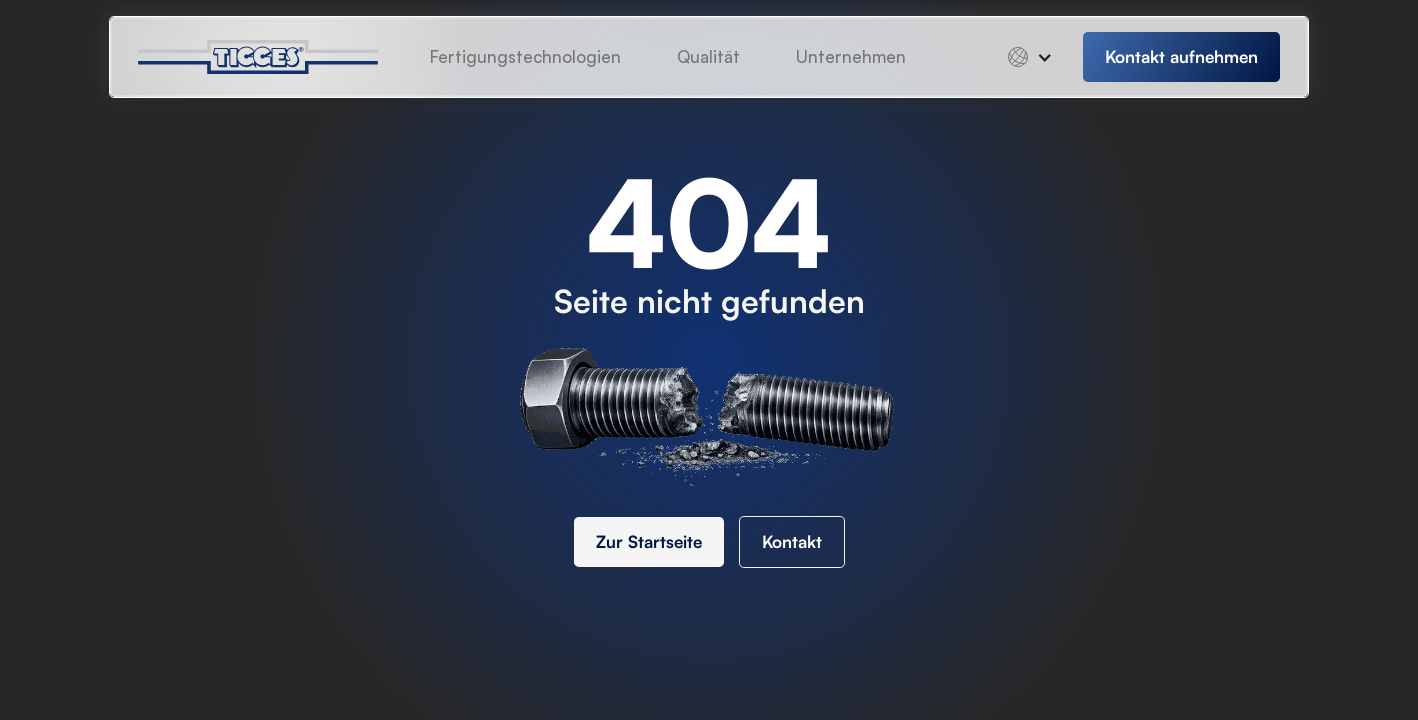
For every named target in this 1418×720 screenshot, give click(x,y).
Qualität (708, 56)
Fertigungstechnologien (525, 56)
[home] (274, 57)
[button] (851, 57)
